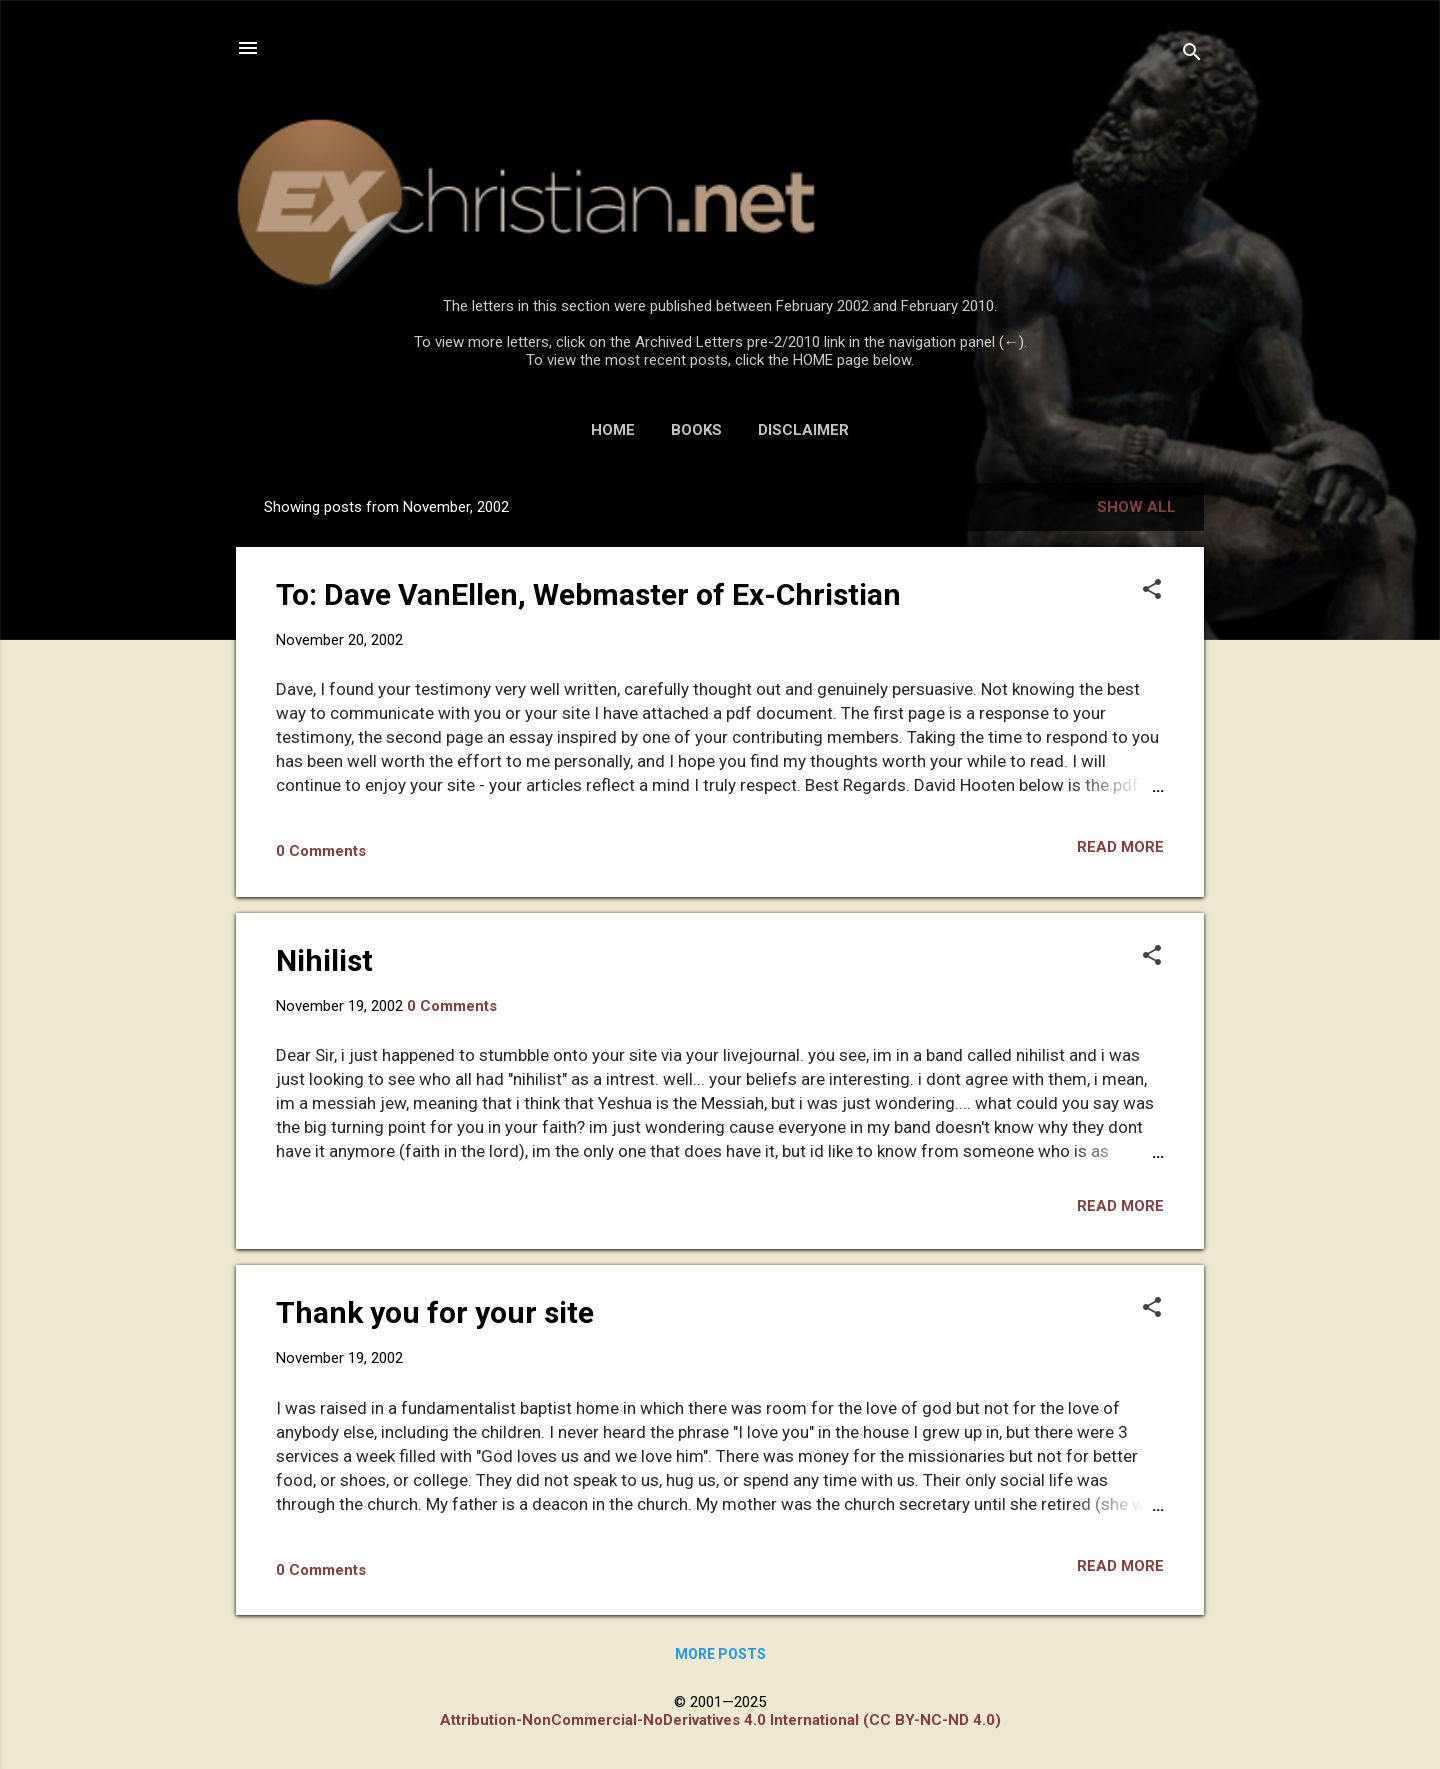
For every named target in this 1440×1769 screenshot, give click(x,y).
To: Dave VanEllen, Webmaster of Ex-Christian (588, 594)
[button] (1152, 591)
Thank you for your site (435, 1312)
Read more (1120, 847)
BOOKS (696, 430)
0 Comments (321, 851)
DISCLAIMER (803, 430)
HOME (613, 430)
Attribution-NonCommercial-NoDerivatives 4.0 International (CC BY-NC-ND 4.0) (720, 1720)
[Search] (1192, 54)
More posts (720, 1654)
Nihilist (324, 960)
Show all (1136, 507)
